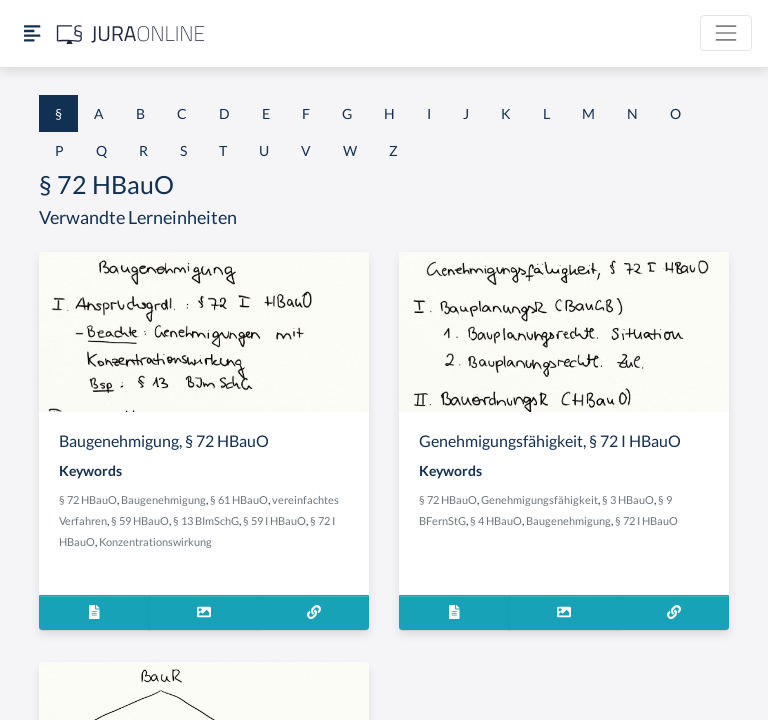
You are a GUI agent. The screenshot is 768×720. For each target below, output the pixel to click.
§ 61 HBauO (239, 499)
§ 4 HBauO (496, 520)
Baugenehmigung (163, 499)
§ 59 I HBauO (274, 520)
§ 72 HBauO (88, 499)
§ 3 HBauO (628, 499)
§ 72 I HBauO (646, 520)
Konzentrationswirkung (155, 541)
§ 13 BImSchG (206, 520)
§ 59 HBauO (140, 520)
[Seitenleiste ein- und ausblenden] (32, 33)
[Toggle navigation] (726, 33)
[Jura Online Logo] (131, 33)
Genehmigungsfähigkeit (539, 499)
